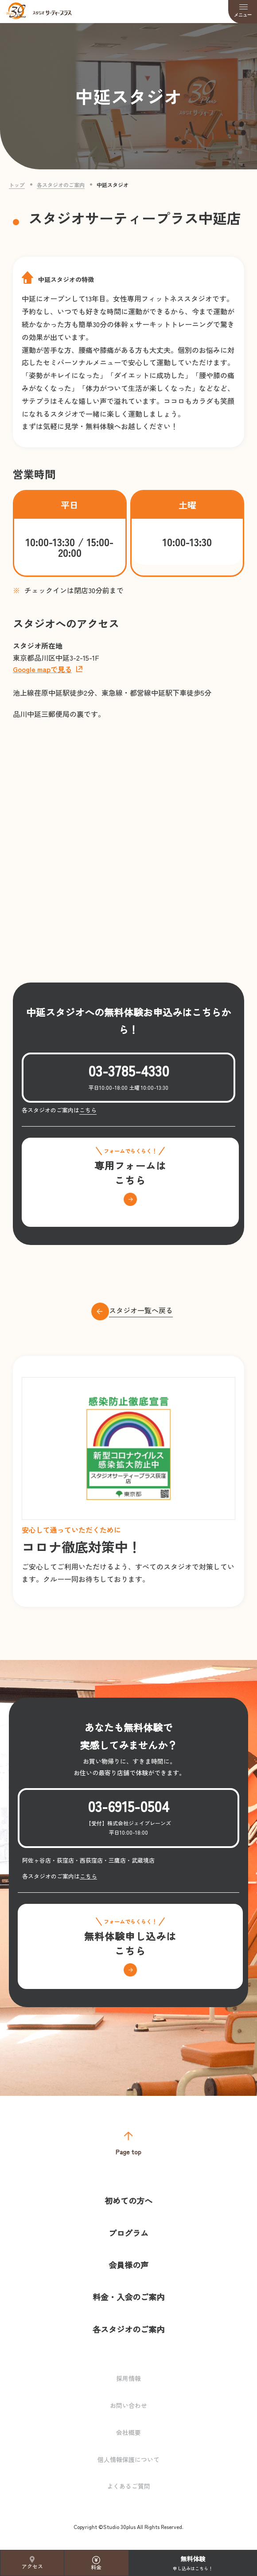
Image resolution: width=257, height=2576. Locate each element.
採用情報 (128, 2378)
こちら (88, 1110)
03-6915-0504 (128, 1806)
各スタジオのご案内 (61, 184)
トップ (17, 184)
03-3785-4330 (128, 1070)
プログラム (128, 2233)
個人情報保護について (128, 2459)
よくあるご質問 (128, 2486)
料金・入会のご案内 (128, 2296)
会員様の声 (128, 2265)
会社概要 (128, 2432)
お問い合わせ (128, 2405)
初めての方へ (128, 2200)
